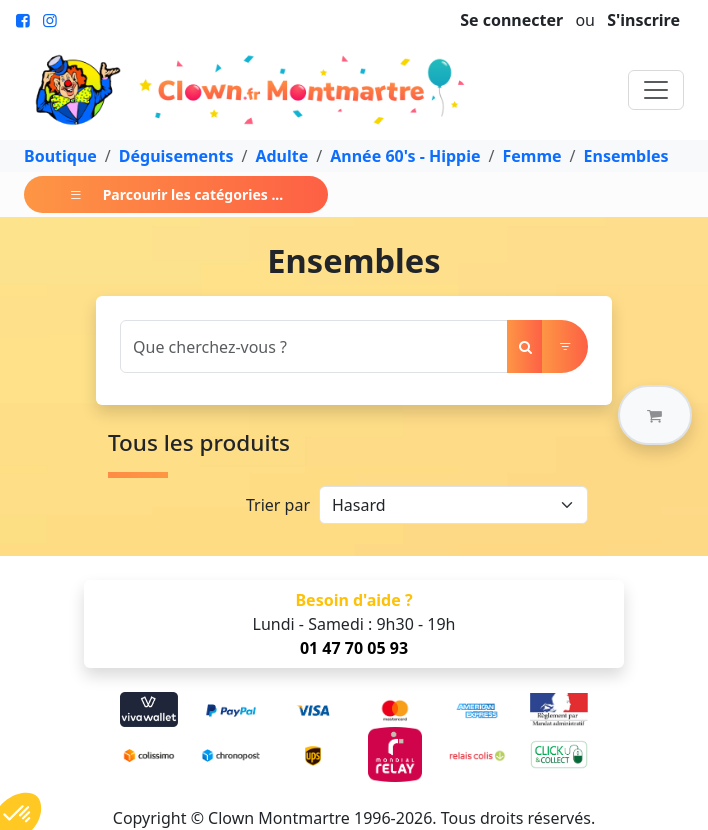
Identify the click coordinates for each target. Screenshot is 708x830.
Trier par (278, 505)
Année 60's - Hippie (405, 156)
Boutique (60, 156)
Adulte (281, 156)
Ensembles (626, 156)
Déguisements (176, 156)
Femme (531, 156)
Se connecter (511, 20)
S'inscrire (643, 20)
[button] (655, 415)
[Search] (314, 346)
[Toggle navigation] (656, 90)
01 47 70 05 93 (354, 648)
